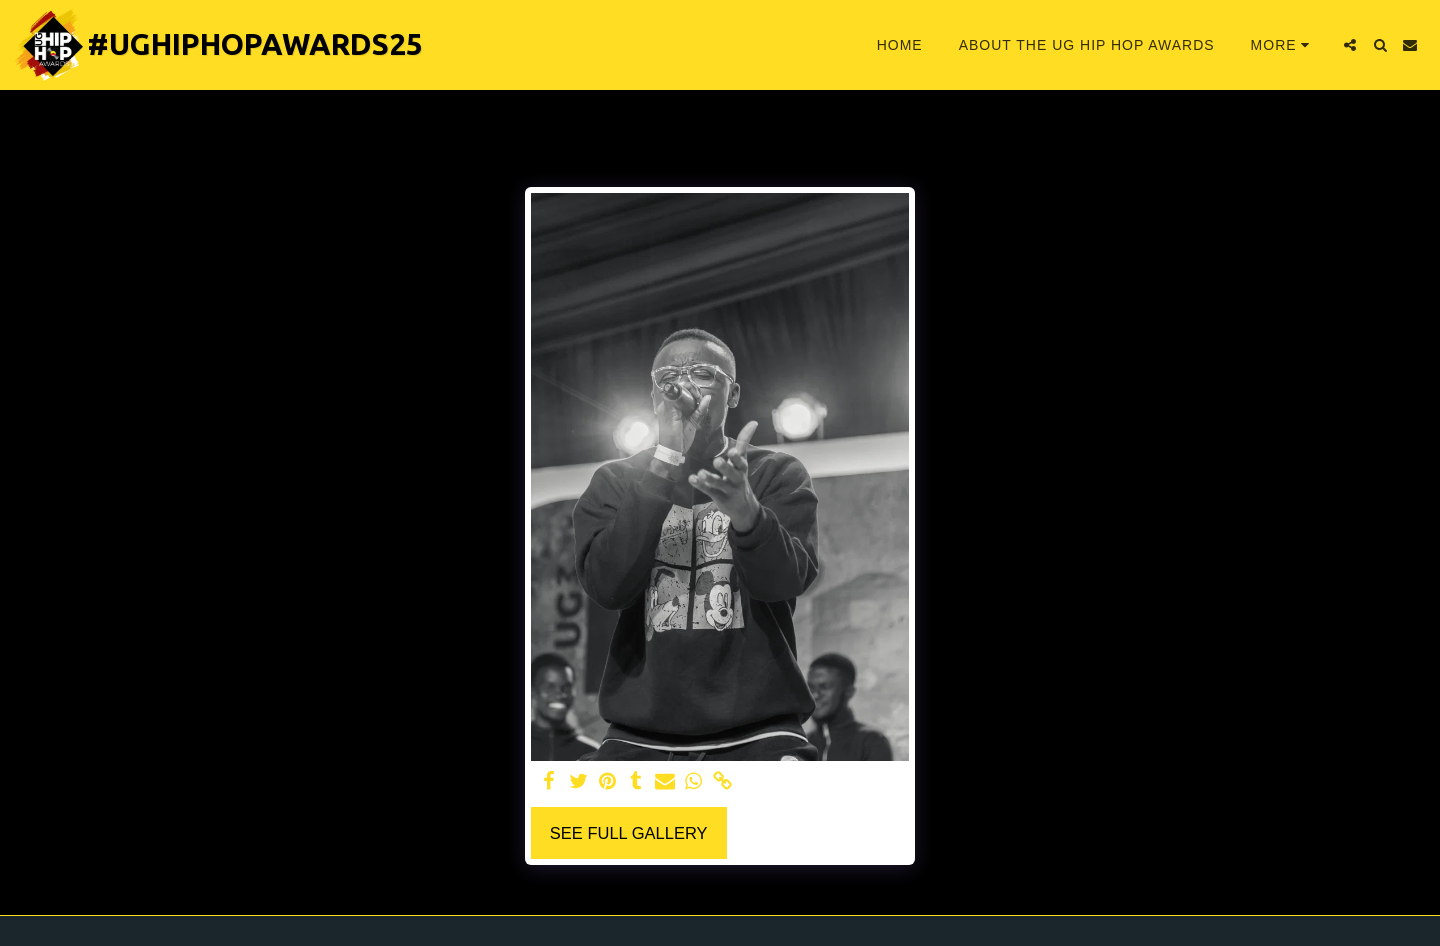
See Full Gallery (629, 833)
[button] (1350, 45)
